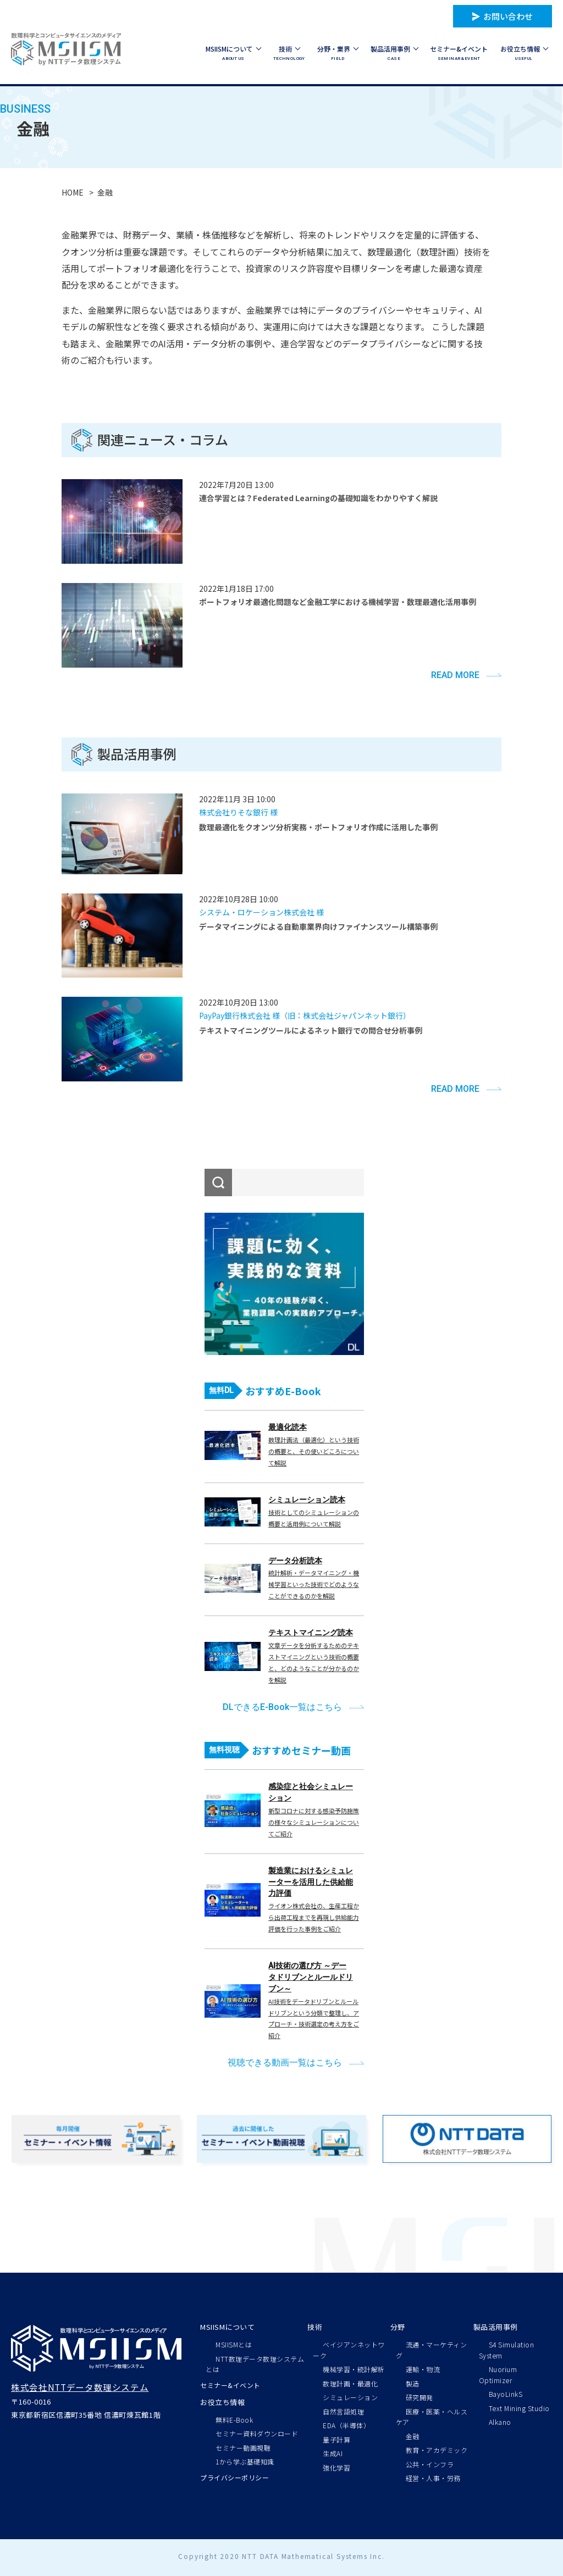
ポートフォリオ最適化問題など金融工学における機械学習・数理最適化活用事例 (337, 601)
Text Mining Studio (519, 2408)
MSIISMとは (234, 2344)
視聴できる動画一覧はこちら (285, 2062)
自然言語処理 (343, 2411)
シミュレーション (350, 2397)
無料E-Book (234, 2419)
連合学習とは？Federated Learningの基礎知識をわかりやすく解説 (318, 497)
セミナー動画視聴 (243, 2447)
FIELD (337, 52)
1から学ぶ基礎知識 (245, 2461)
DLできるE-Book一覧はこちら (282, 1707)
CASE (394, 52)
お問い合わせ (508, 16)
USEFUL (524, 52)
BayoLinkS (506, 2394)
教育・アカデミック (437, 2450)
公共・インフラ (430, 2464)
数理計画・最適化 (350, 2383)
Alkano (500, 2422)
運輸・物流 (423, 2369)
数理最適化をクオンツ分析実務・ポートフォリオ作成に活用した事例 (318, 826)
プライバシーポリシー (234, 2477)
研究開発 (419, 2397)
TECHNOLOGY (289, 52)
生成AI (333, 2453)
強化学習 (336, 2467)
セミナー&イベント (230, 2385)
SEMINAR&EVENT (459, 52)
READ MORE (455, 675)
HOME (73, 192)
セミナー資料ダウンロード (257, 2433)
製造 (413, 2383)
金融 (413, 2436)
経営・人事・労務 (433, 2478)
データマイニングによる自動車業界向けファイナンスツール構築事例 (318, 926)
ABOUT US (233, 52)
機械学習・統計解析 (354, 2369)
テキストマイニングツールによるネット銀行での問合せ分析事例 (310, 1030)
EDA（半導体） (346, 2425)
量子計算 (336, 2439)
